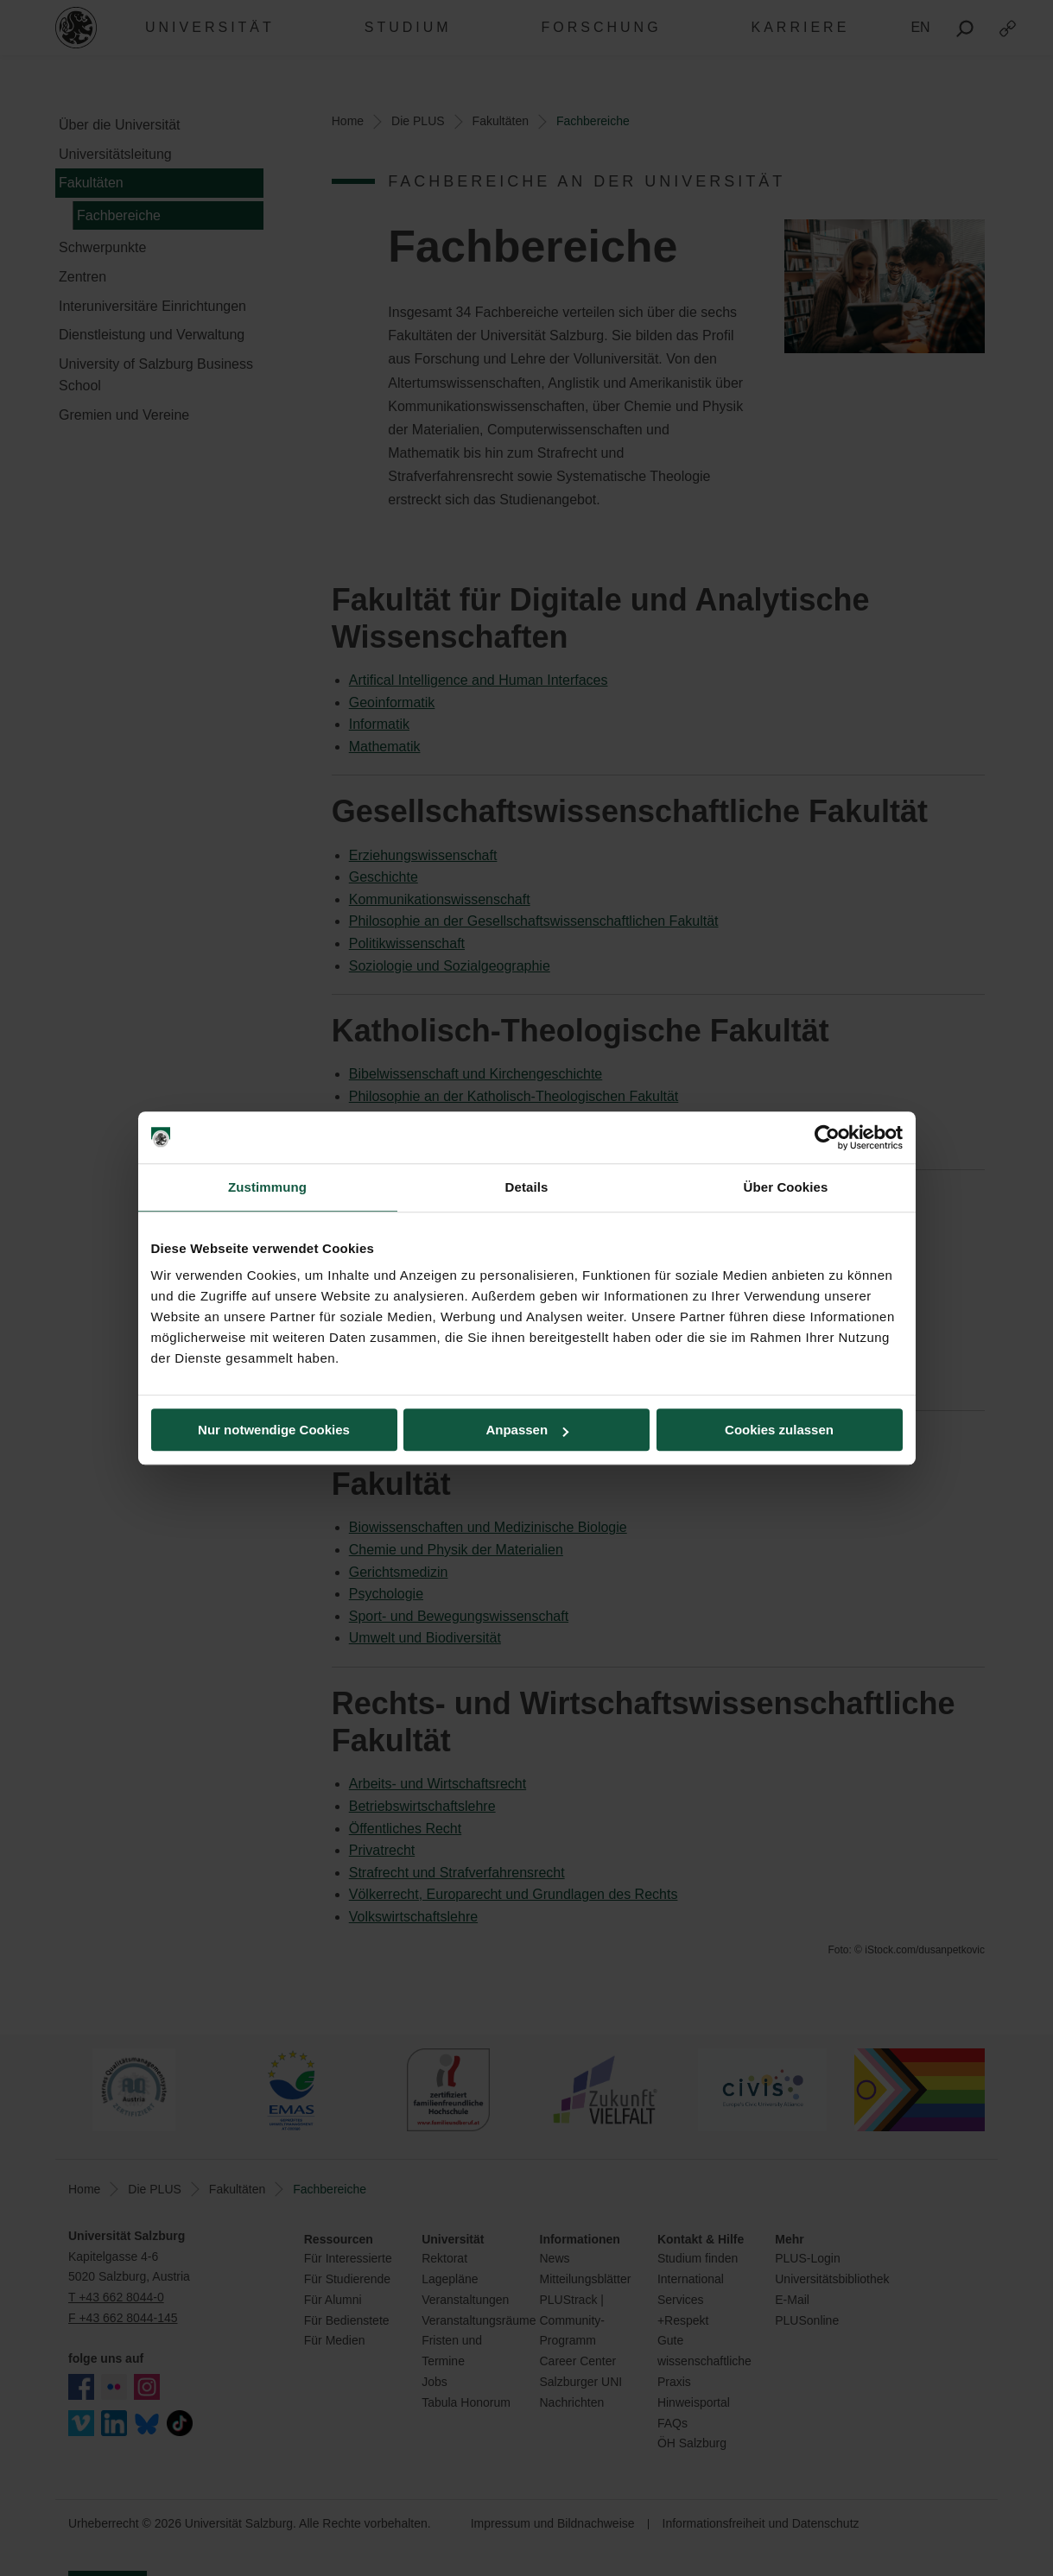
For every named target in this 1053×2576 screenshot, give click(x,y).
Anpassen (526, 1429)
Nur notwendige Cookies (274, 1429)
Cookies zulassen (779, 1429)
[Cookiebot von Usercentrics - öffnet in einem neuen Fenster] (827, 1137)
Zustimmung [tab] (267, 1187)
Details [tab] (527, 1187)
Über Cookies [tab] (786, 1187)
